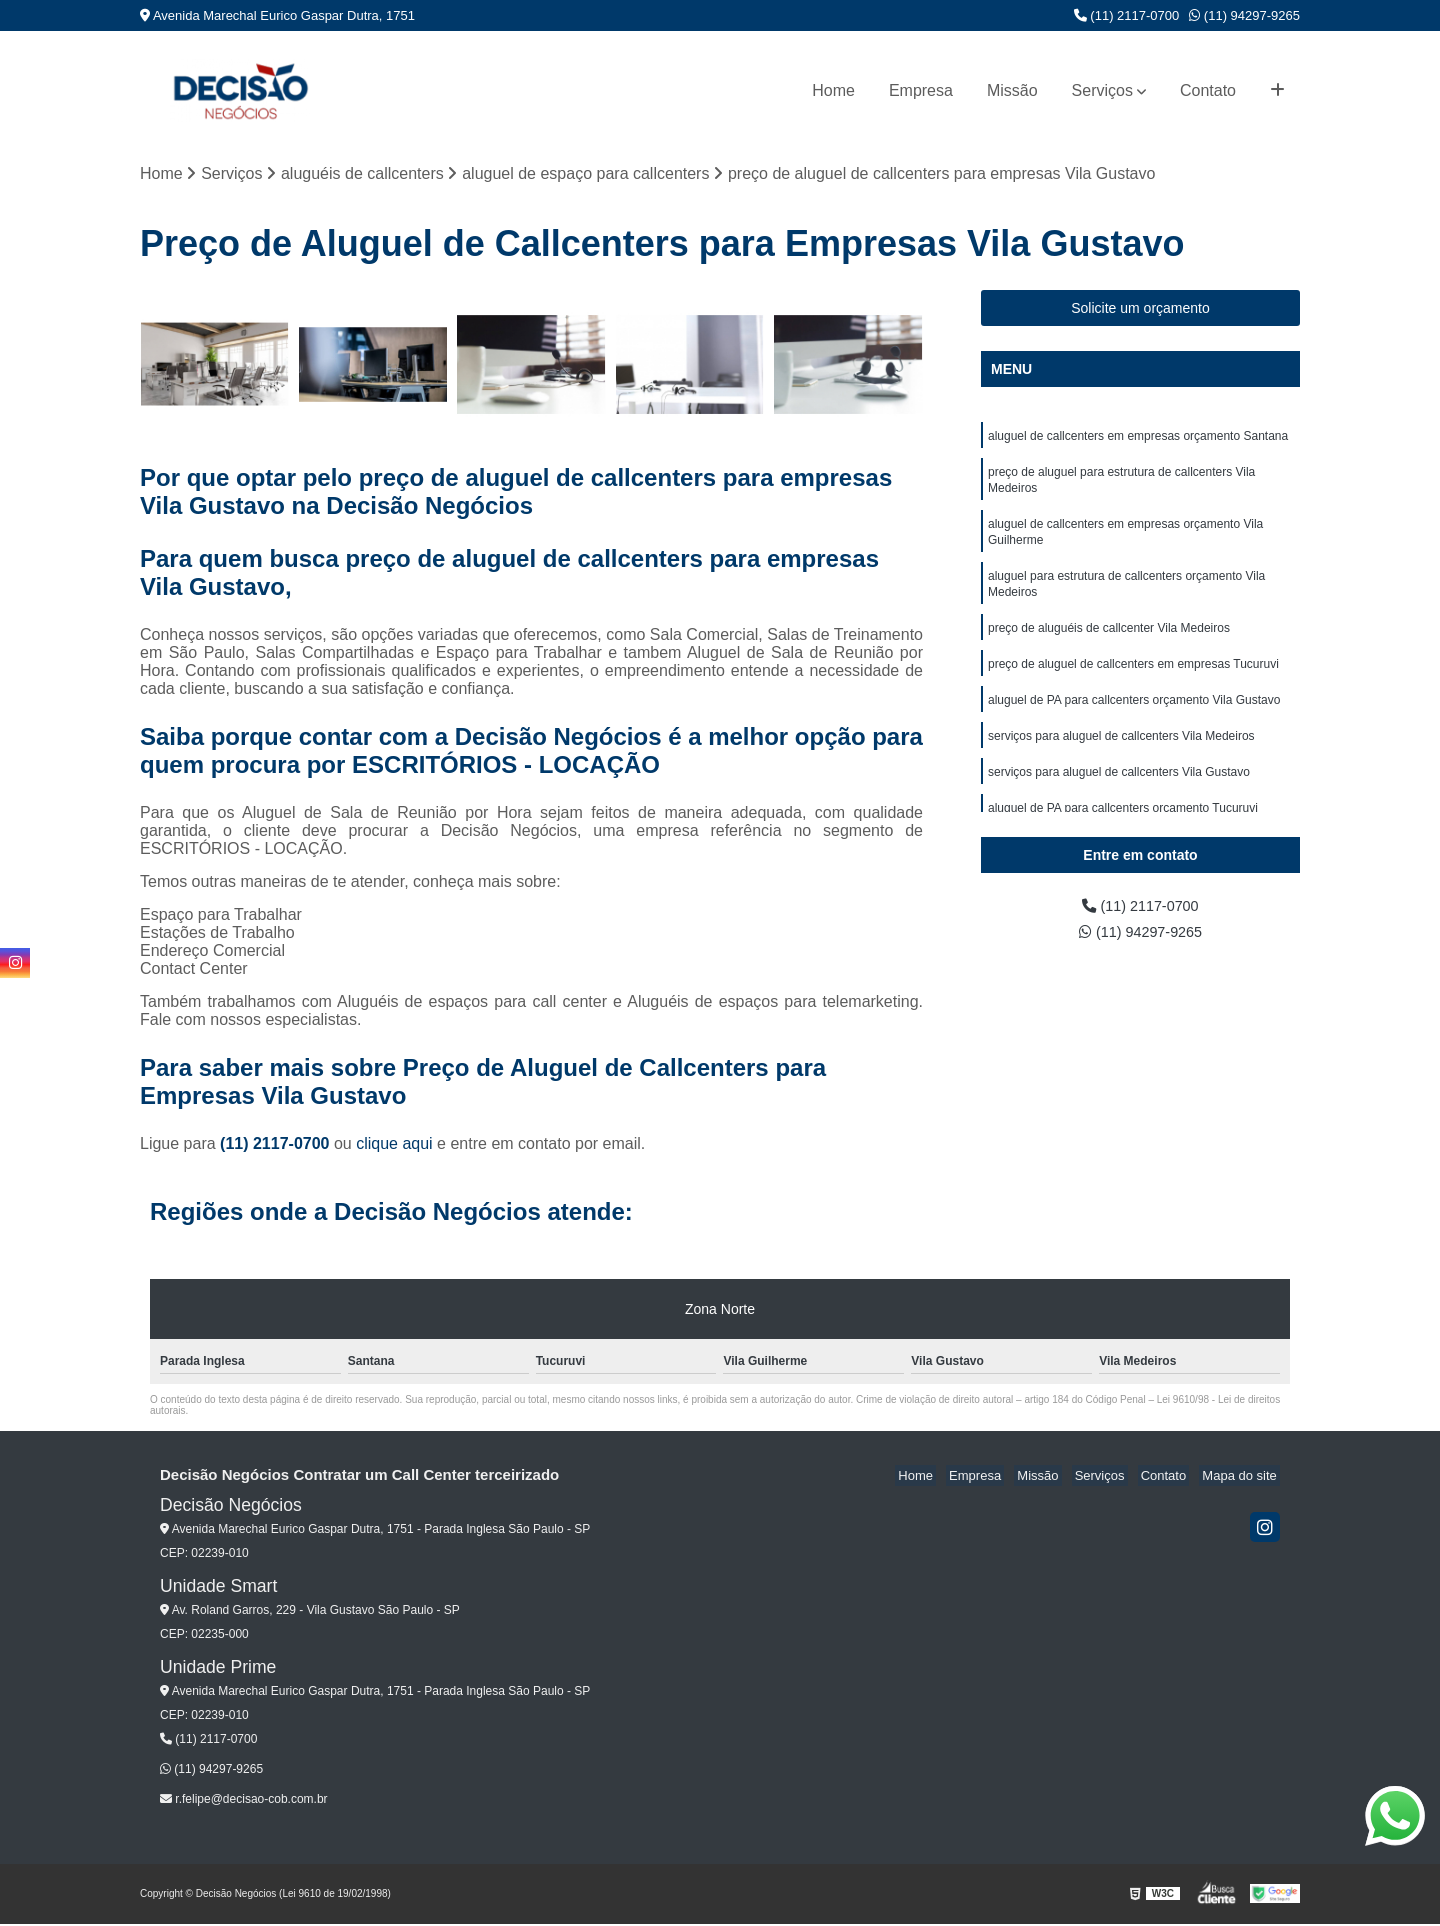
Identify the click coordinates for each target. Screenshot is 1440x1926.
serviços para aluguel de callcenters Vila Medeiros (1121, 759)
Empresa (921, 90)
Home (833, 90)
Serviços (1102, 90)
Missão (1012, 90)
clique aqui (394, 1145)
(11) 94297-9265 (1244, 15)
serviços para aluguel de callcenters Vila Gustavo (1119, 797)
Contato (1208, 90)
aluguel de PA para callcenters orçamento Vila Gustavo (1134, 721)
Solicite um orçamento (1140, 310)
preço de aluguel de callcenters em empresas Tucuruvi (1133, 683)
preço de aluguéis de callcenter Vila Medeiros (1109, 645)
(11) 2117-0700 (1127, 15)
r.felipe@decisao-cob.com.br (244, 1801)
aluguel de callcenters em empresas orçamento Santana (1138, 439)
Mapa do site (1242, 1477)
